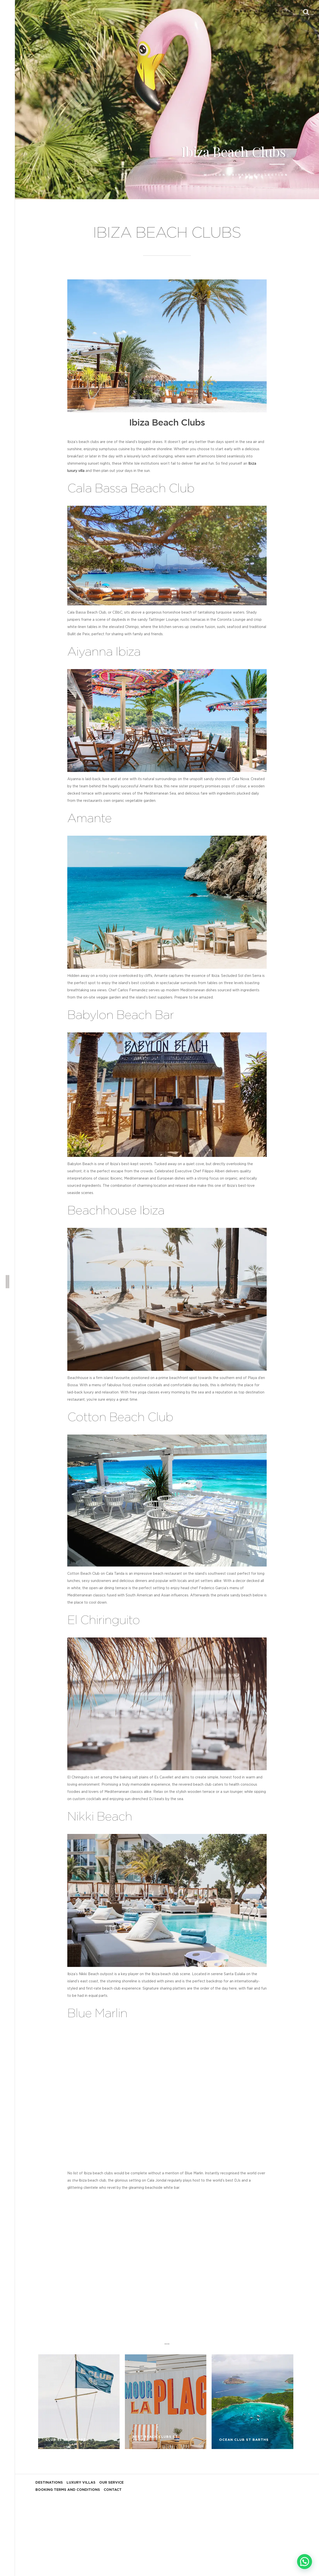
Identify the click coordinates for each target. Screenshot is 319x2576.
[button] (304, 2561)
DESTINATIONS (49, 2482)
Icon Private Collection (251, 175)
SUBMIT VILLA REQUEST (265, 11)
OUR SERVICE (111, 2482)
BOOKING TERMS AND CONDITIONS (67, 2490)
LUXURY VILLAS (81, 2482)
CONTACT (113, 2490)
